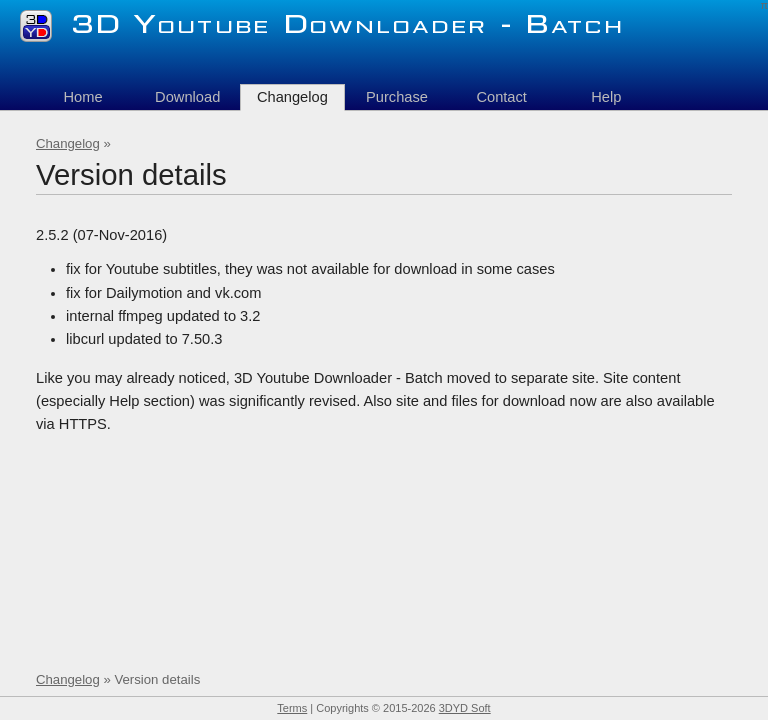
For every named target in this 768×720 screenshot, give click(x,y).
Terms (292, 708)
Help (606, 97)
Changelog (68, 143)
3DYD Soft (465, 708)
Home (82, 97)
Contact (501, 97)
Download (187, 97)
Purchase (397, 97)
